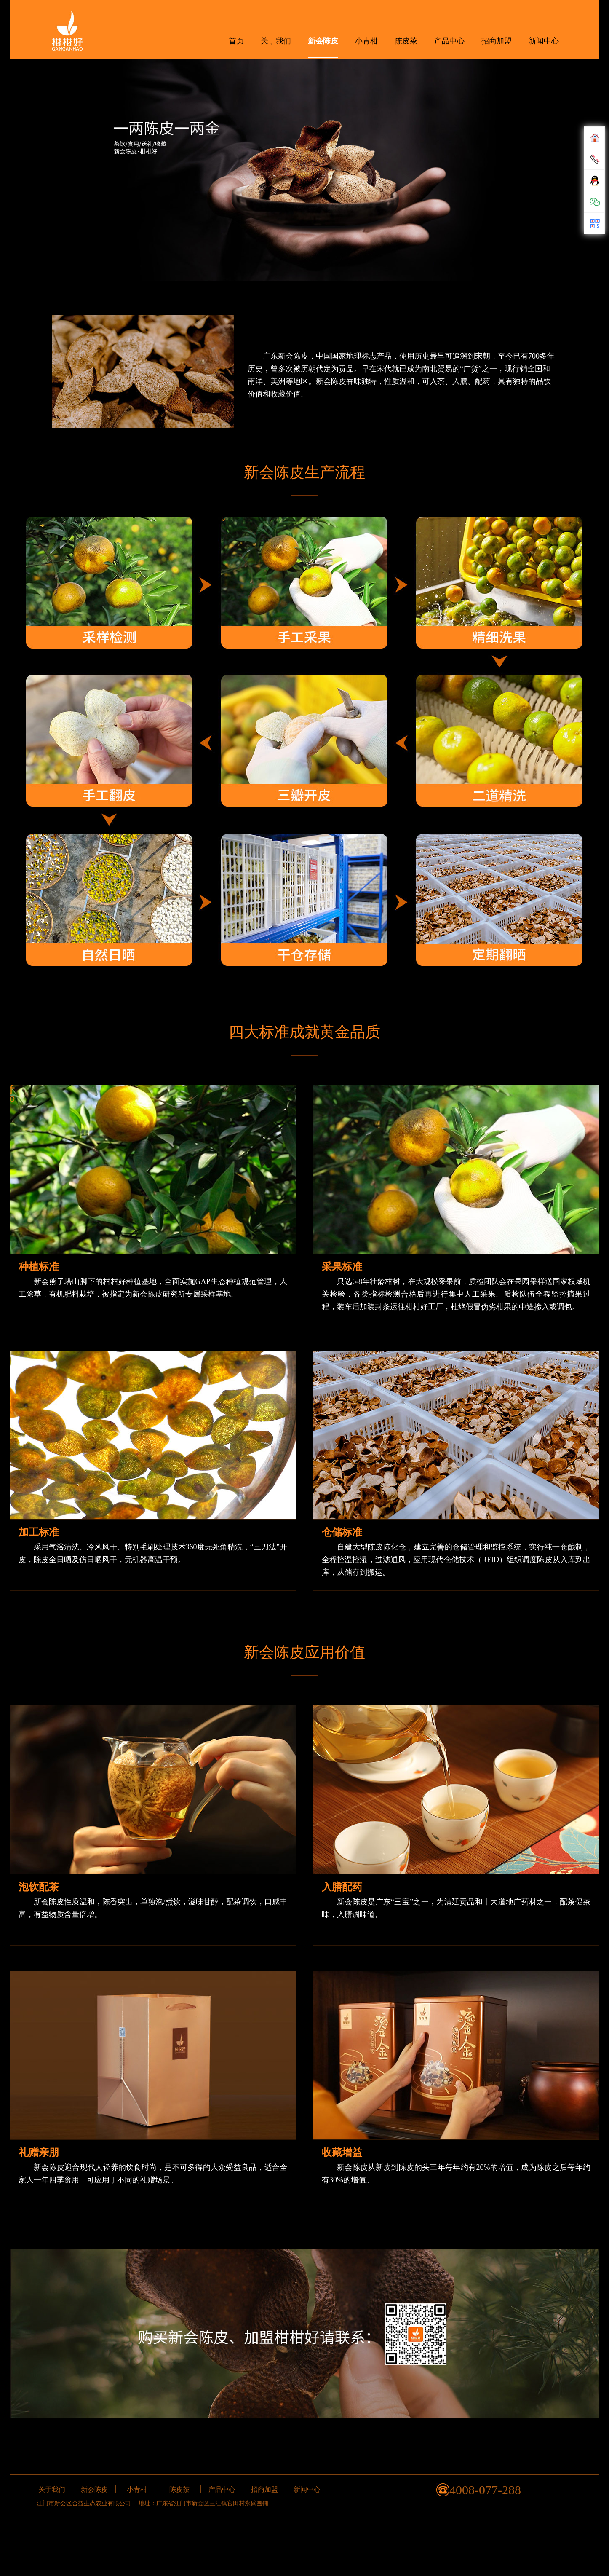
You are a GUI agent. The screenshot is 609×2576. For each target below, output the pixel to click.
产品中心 (449, 41)
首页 (236, 41)
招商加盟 (496, 41)
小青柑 (366, 41)
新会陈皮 (323, 41)
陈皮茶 (406, 41)
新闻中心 (544, 41)
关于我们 (276, 41)
